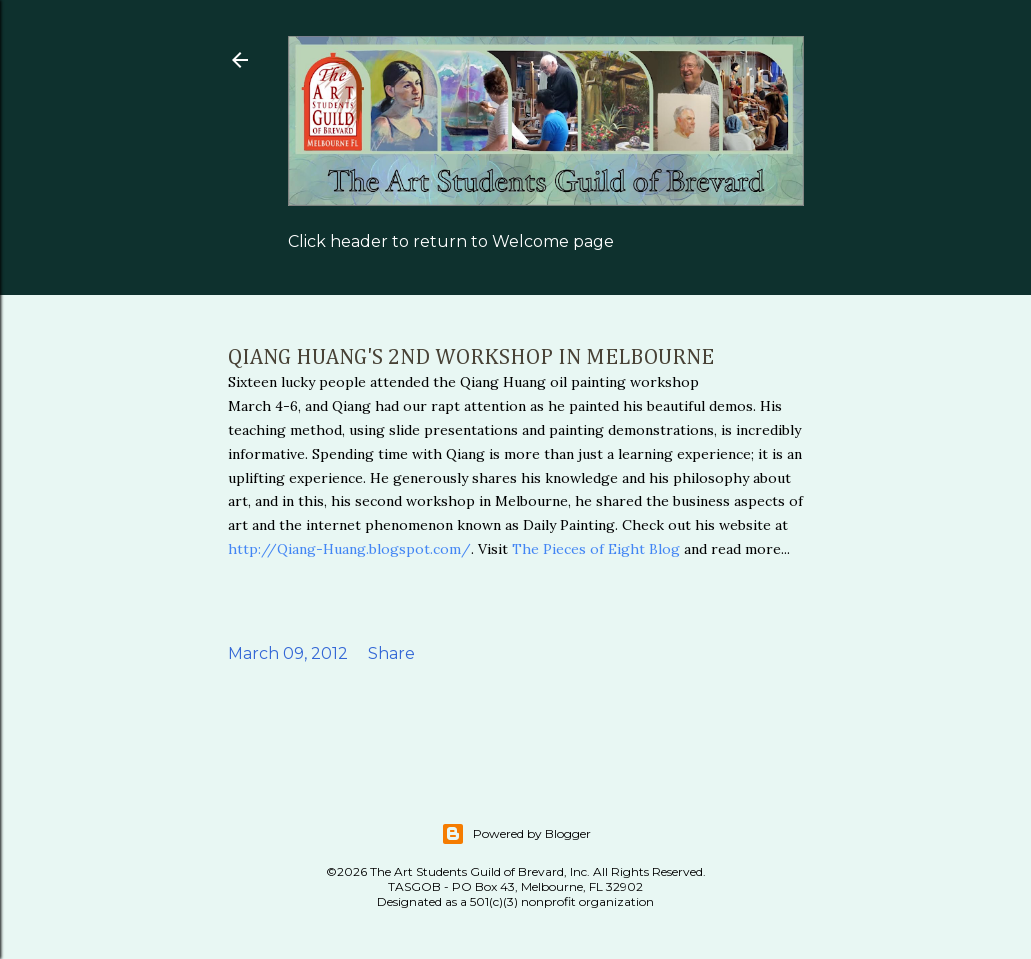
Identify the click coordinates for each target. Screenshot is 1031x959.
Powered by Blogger (516, 834)
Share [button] (391, 653)
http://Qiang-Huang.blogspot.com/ (349, 549)
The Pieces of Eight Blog (594, 549)
